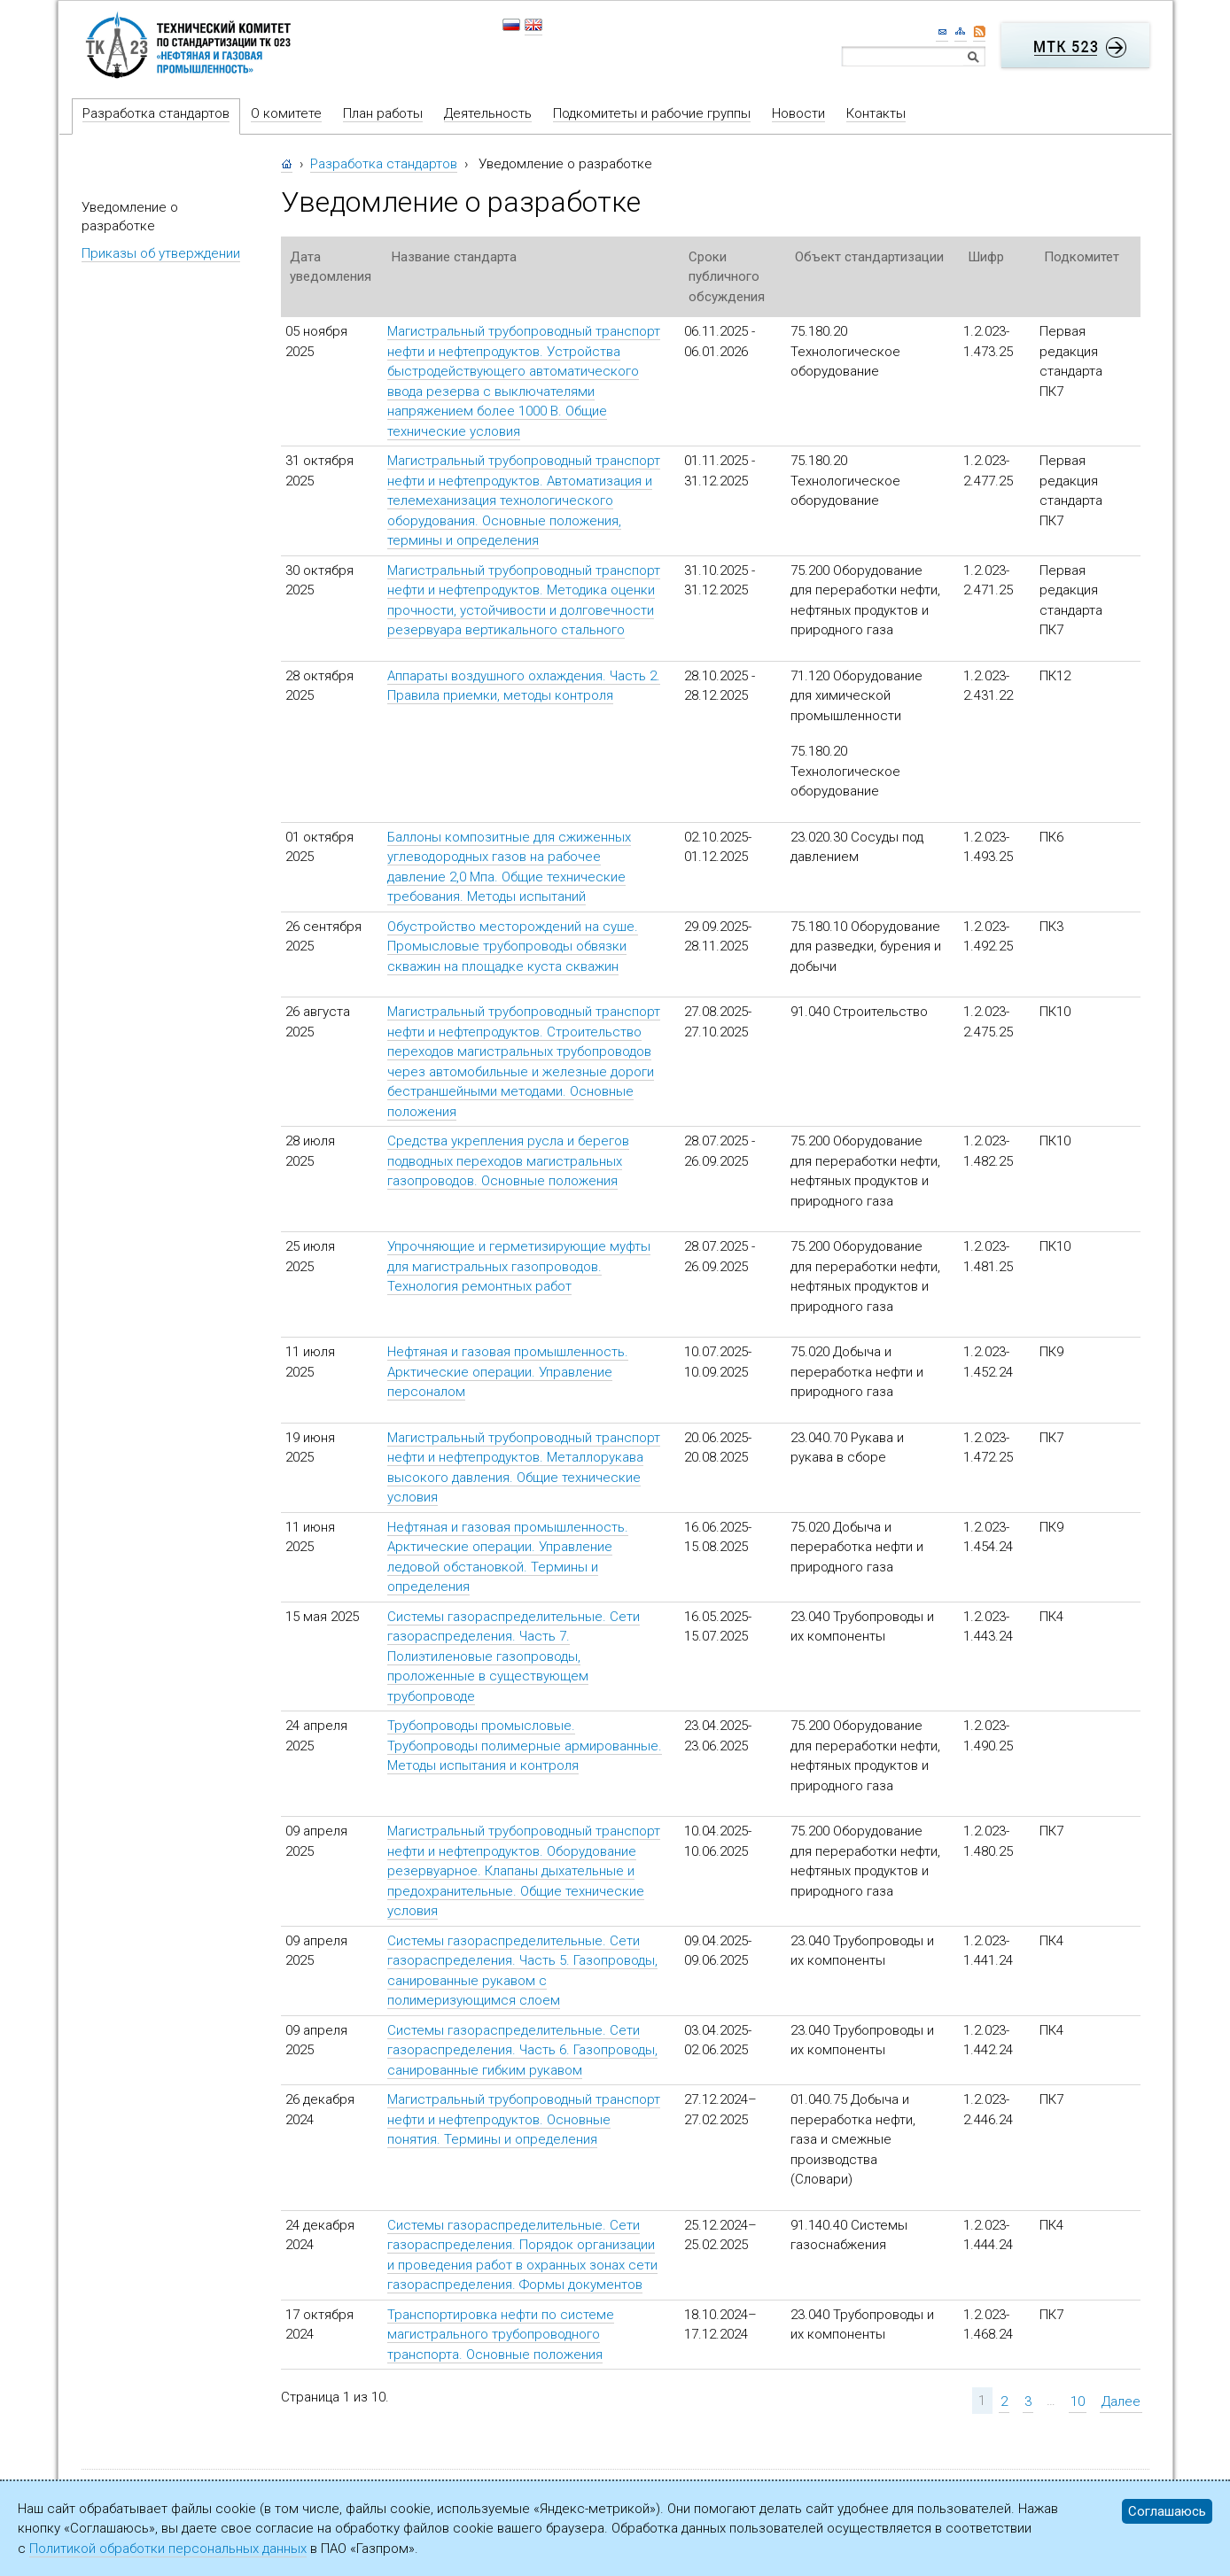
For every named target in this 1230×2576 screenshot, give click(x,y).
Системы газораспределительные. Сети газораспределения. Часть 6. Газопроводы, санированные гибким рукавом (522, 2050)
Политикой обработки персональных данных (168, 2549)
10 (1077, 2401)
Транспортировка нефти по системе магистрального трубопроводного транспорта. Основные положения (500, 2335)
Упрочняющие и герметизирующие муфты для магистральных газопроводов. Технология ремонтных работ (518, 1266)
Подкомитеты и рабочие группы (652, 113)
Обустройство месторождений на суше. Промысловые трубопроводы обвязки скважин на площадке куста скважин (512, 946)
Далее (1121, 2401)
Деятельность (488, 113)
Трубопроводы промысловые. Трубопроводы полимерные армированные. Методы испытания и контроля (524, 1745)
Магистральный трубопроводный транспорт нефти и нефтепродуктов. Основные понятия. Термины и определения (523, 2119)
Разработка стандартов (156, 113)
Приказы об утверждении (161, 253)
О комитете (286, 113)
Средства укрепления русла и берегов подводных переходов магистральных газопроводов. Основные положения (508, 1161)
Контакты (876, 113)
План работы (383, 113)
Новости (798, 113)
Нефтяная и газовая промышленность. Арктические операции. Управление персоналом (507, 1372)
